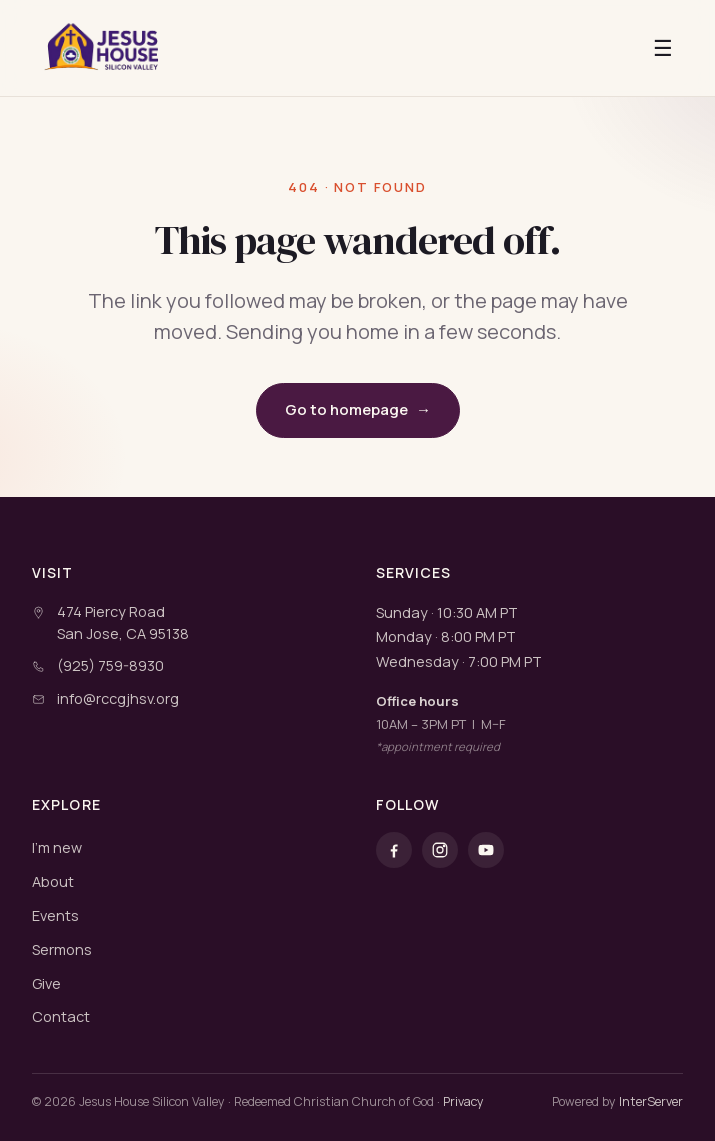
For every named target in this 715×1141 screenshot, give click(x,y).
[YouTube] (486, 850)
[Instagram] (440, 850)
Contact (61, 1016)
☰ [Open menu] (663, 48)
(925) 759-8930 (110, 665)
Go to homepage (358, 410)
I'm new (57, 847)
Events (55, 915)
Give (46, 983)
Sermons (62, 949)
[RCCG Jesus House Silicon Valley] (102, 48)
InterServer (651, 1101)
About (53, 881)
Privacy (463, 1101)
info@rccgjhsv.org (118, 698)
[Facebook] (394, 850)
